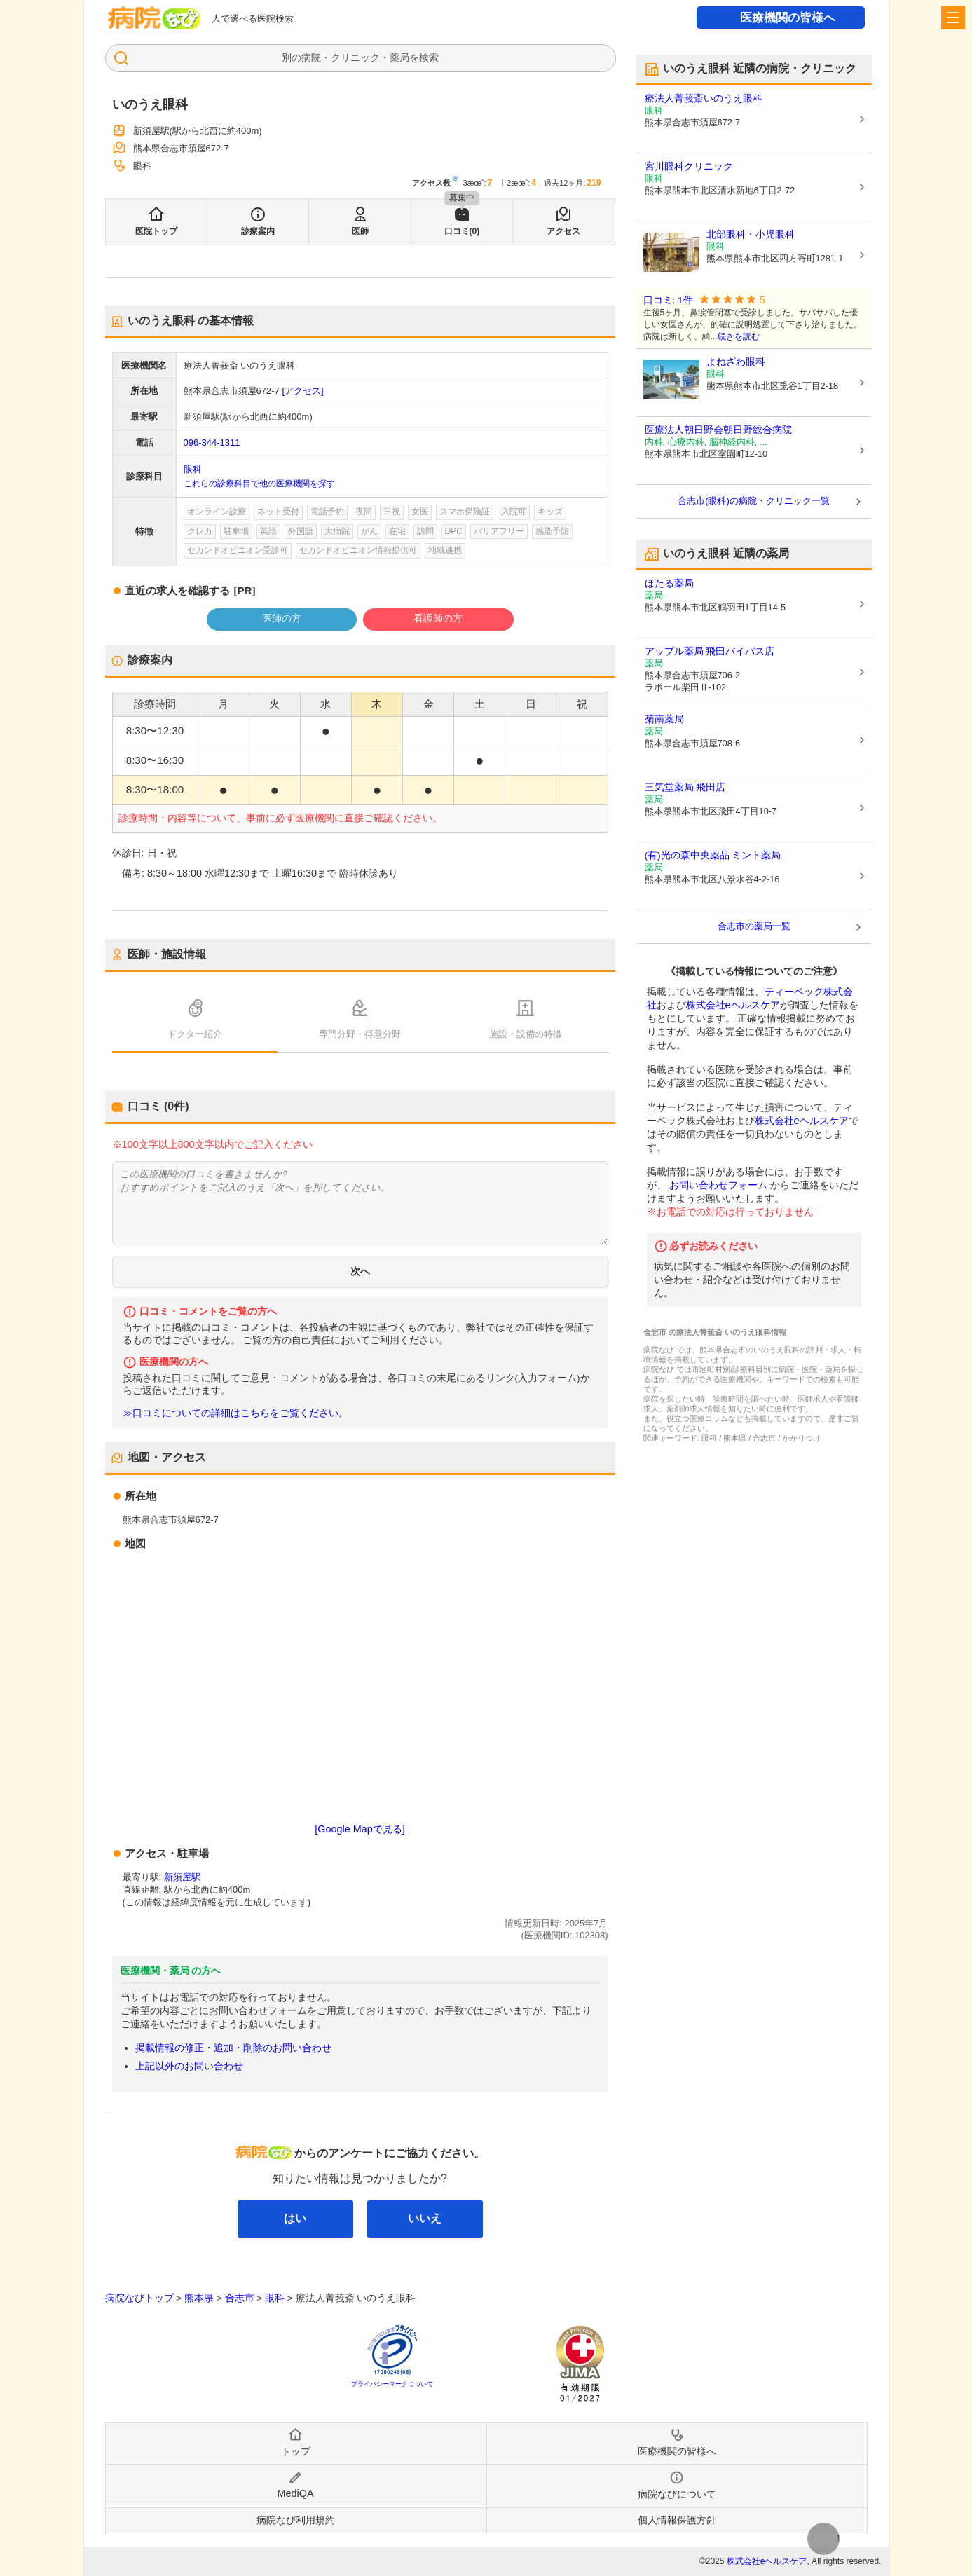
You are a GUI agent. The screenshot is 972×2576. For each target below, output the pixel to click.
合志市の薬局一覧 (754, 926)
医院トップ (156, 231)
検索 (429, 57)
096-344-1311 (212, 442)
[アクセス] (302, 390)
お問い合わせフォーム (718, 1185)
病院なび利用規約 (295, 2520)
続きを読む (739, 336)
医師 (360, 231)
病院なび (154, 17)
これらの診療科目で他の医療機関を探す (259, 483)
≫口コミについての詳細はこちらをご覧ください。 (235, 1413)
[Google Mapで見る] (359, 1829)
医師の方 (281, 618)
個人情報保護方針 (677, 2520)
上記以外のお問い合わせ (189, 2065)
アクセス (563, 231)
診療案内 (258, 231)
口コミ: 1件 (668, 300)
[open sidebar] (953, 17)
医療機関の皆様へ (787, 18)
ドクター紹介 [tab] (194, 1034)
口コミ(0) (462, 231)
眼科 (193, 469)
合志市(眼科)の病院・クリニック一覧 (754, 500)
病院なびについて (677, 2494)
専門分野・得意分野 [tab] (360, 1034)
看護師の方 (438, 618)
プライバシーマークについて (392, 2383)
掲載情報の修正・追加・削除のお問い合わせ (233, 2047)
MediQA (296, 2493)
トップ (295, 2451)
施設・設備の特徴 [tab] (525, 1034)
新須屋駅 (182, 1877)
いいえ (424, 2218)
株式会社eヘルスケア (733, 1004)
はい (295, 2218)
